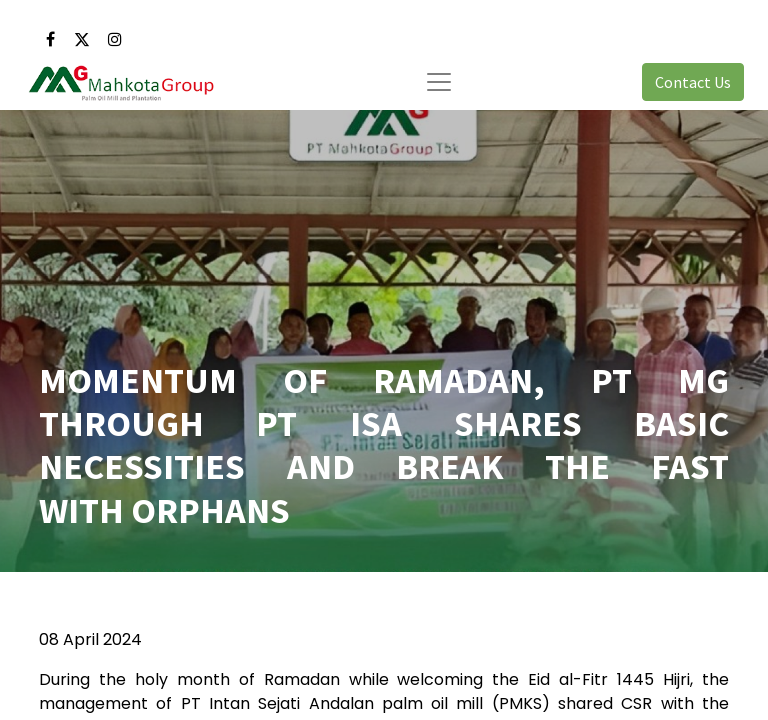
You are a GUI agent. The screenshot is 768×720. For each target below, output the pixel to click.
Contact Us (693, 82)
